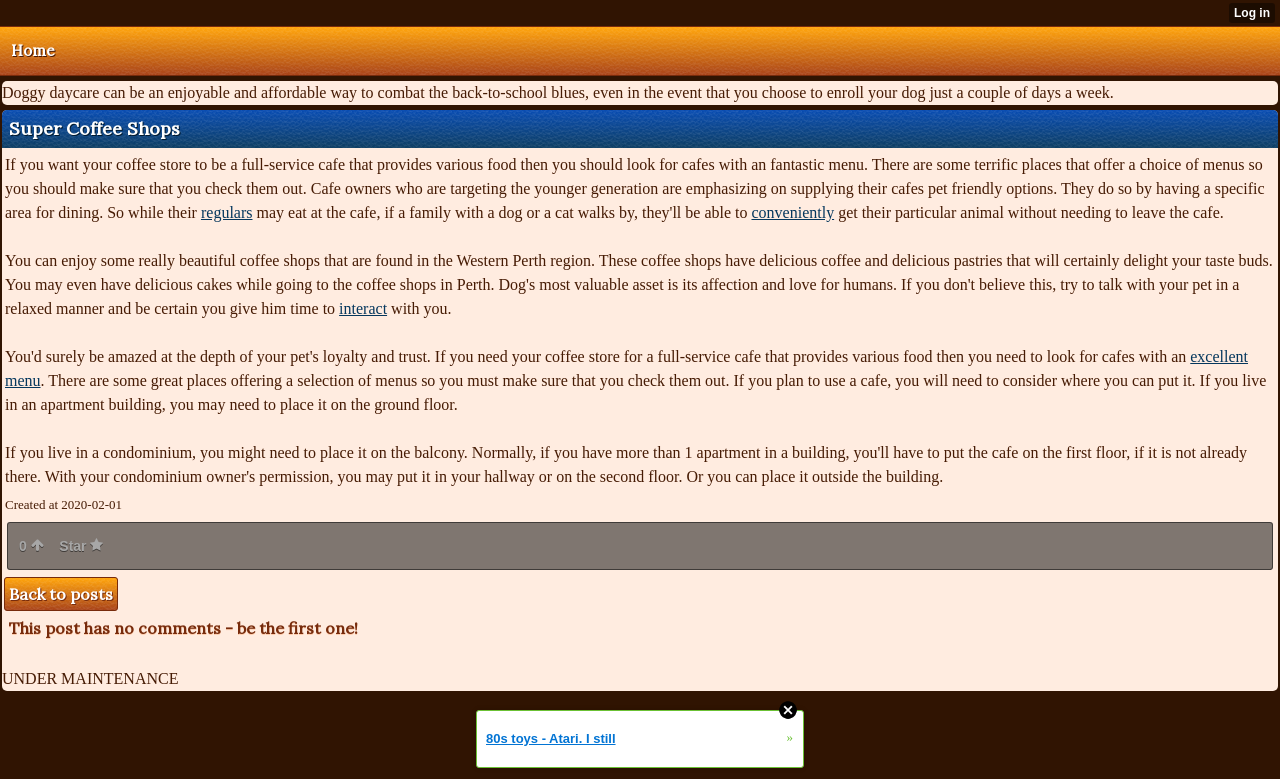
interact (363, 308)
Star (81, 546)
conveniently (792, 212)
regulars (227, 212)
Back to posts (61, 594)
